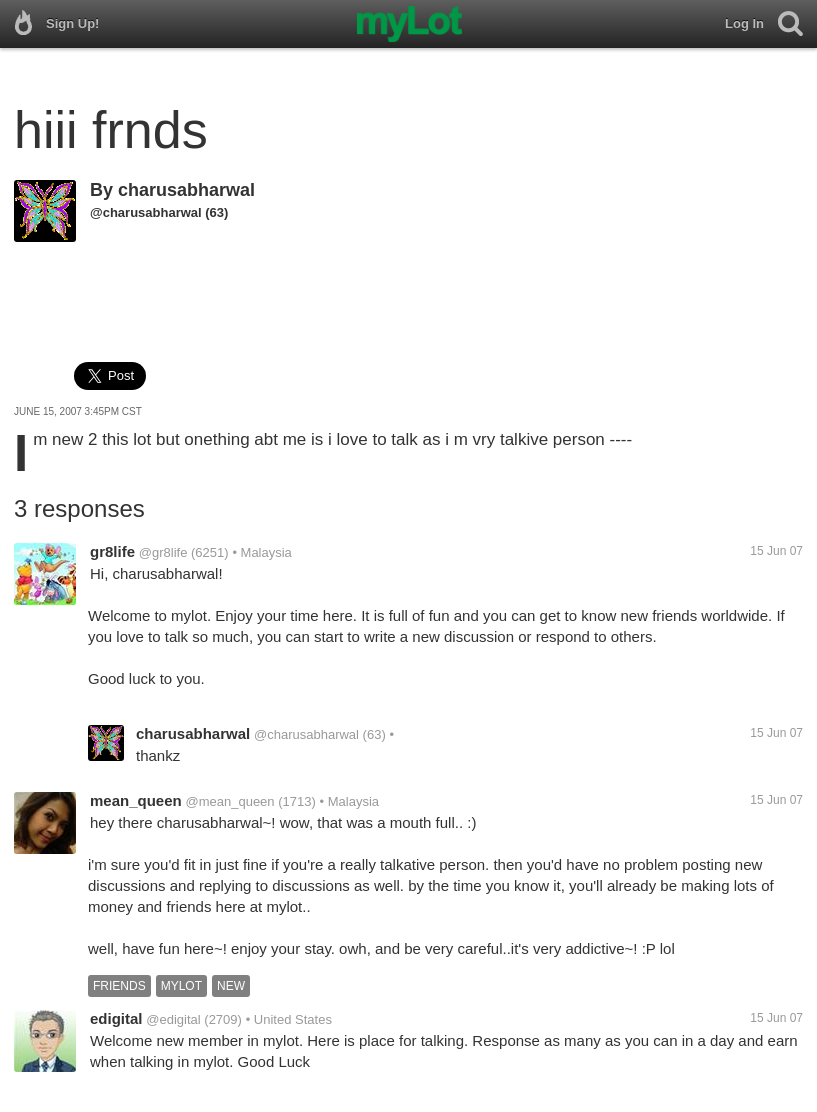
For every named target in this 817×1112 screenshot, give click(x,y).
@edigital (173, 1019)
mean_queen (136, 800)
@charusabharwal (146, 212)
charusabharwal (186, 190)
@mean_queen (229, 801)
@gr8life (163, 552)
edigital (116, 1018)
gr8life (112, 551)
